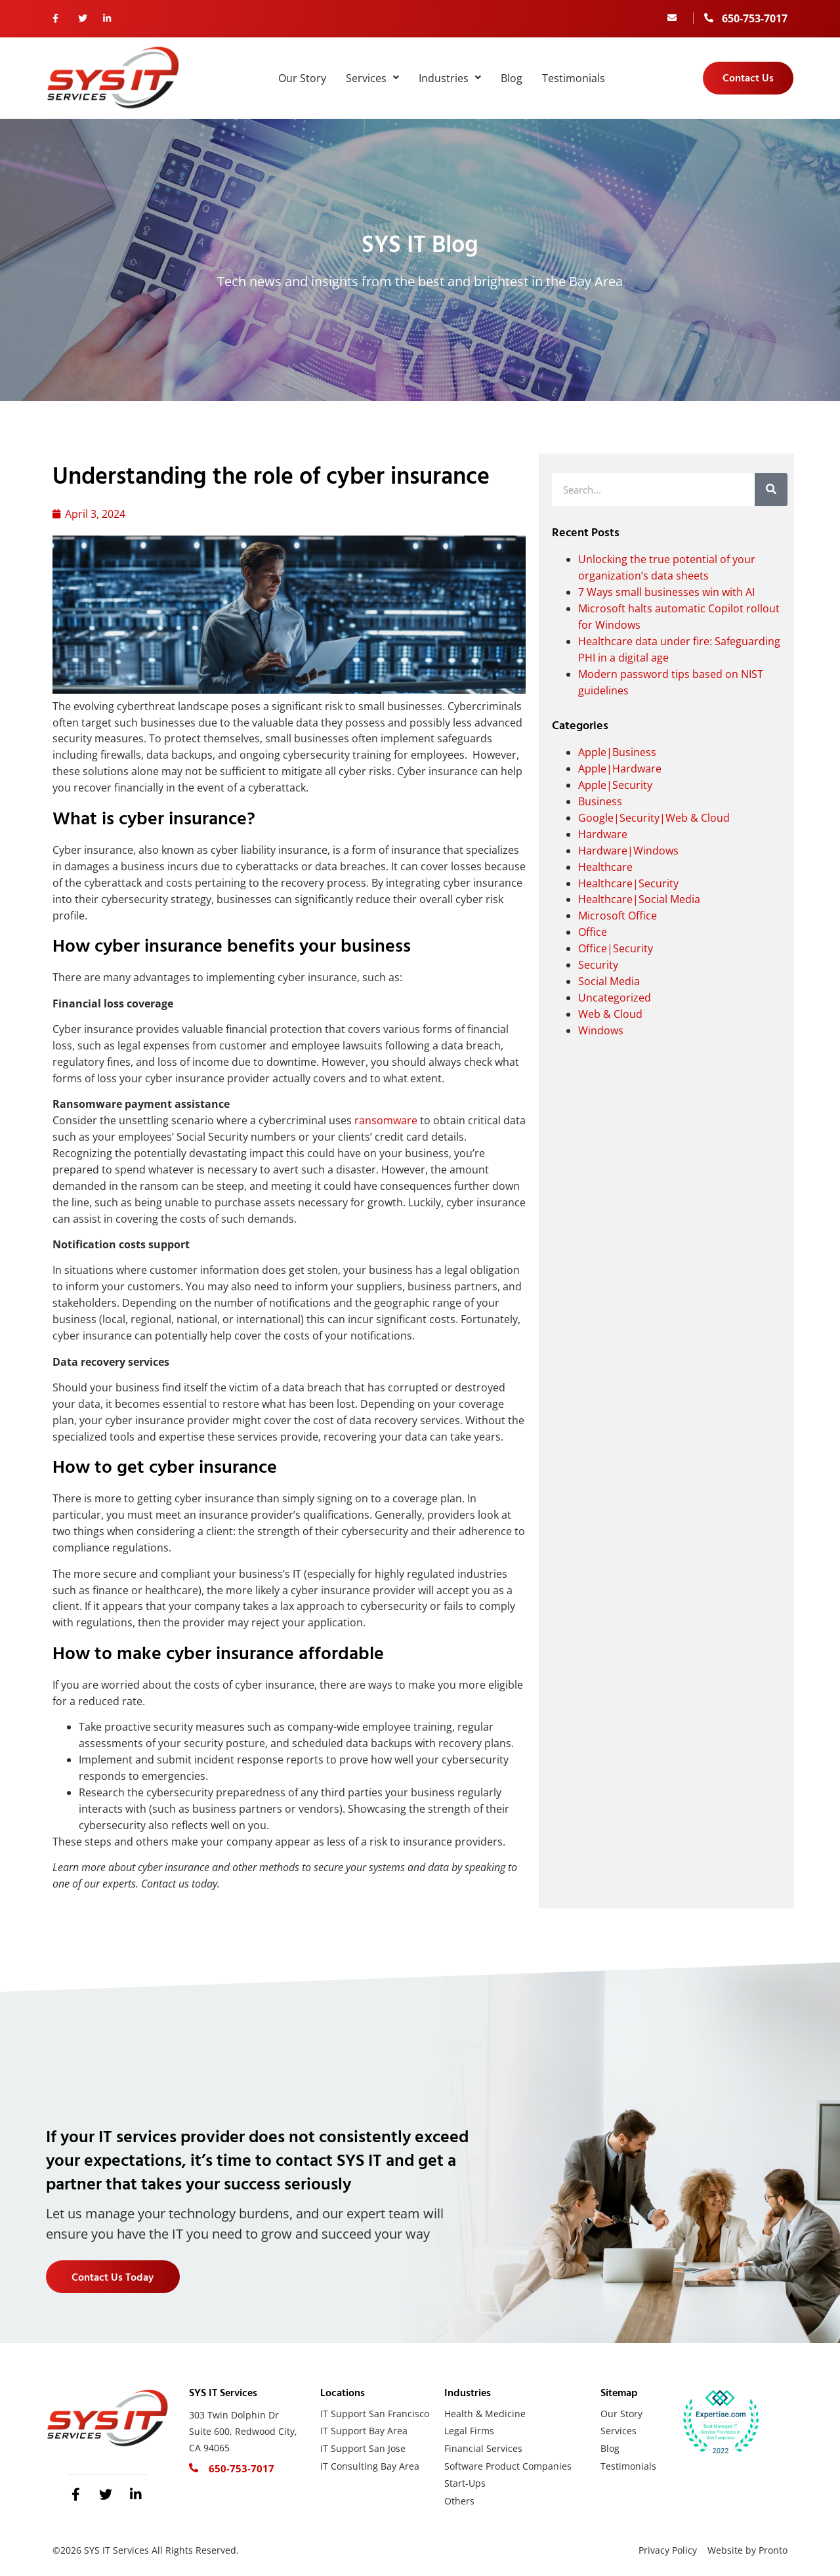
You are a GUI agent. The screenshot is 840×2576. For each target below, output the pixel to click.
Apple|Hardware (620, 768)
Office (592, 932)
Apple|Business (617, 752)
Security (598, 965)
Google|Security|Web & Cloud (654, 818)
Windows (600, 1030)
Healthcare (605, 867)
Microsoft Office (617, 915)
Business (600, 801)
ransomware (387, 1120)
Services (372, 78)
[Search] (771, 489)
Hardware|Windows (628, 850)
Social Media (609, 981)
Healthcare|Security (628, 883)
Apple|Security (615, 785)
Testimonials (573, 78)
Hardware (602, 834)
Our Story (302, 78)
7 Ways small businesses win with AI (666, 592)
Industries (450, 78)
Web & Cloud (610, 1014)
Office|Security (615, 948)
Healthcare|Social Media (639, 899)
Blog (511, 78)
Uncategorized (614, 997)
